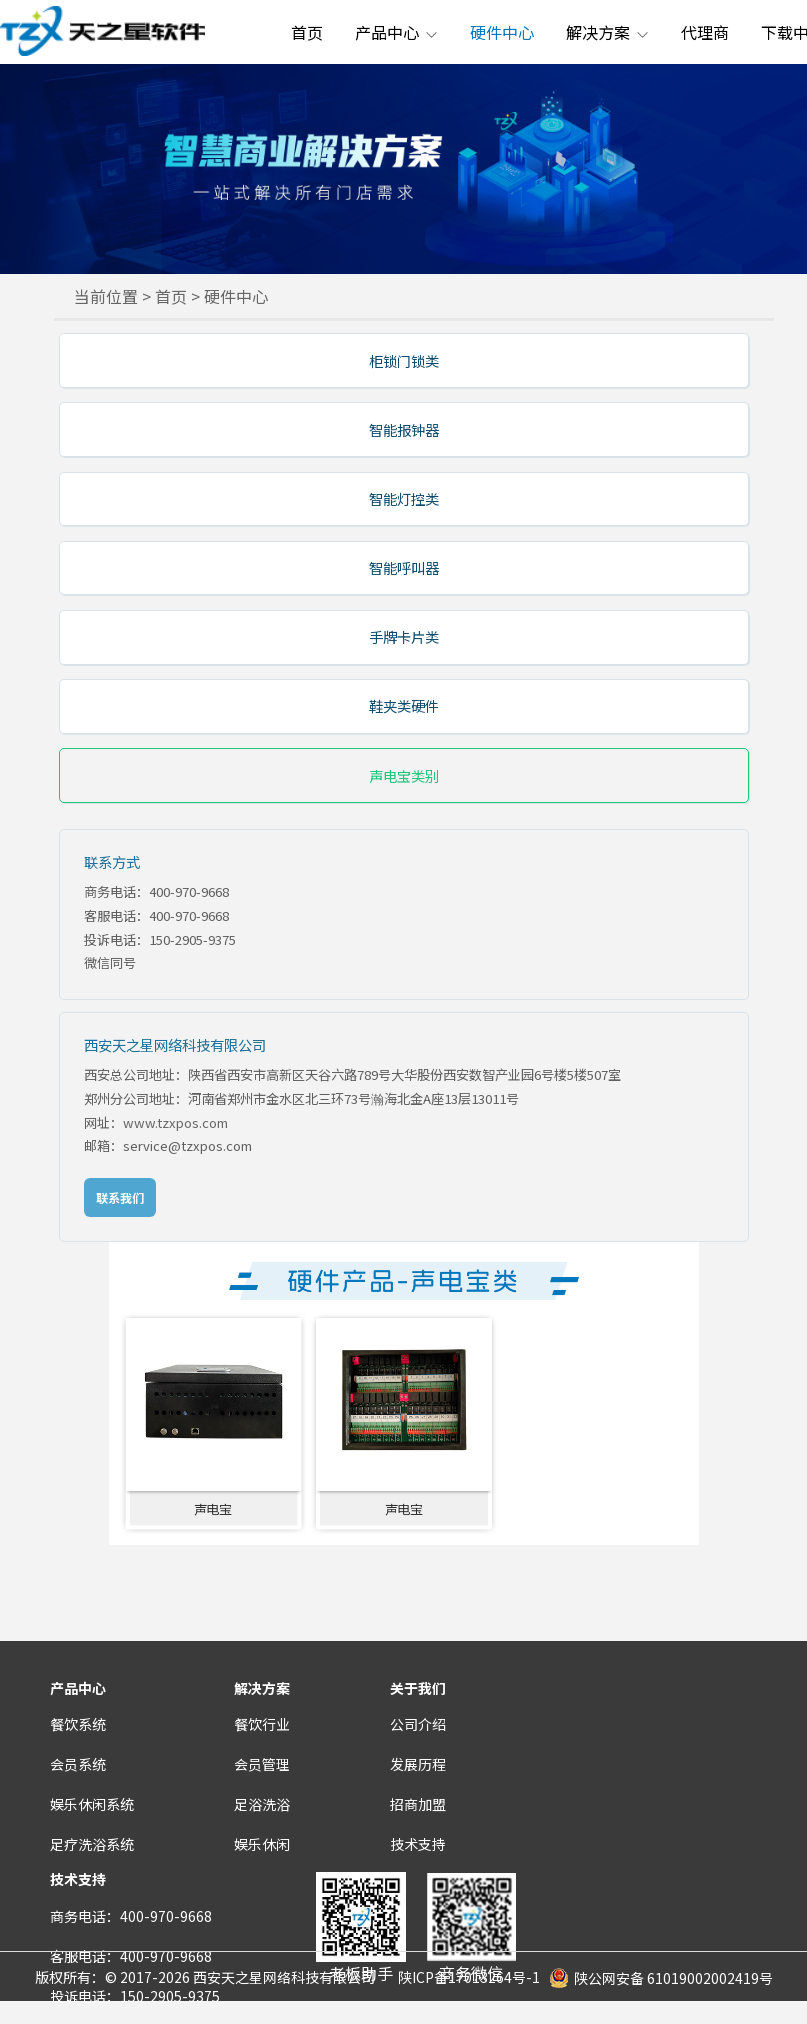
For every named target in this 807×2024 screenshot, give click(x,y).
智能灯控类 (404, 498)
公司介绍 (418, 1724)
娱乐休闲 (262, 1844)
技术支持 (418, 1844)
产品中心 (396, 32)
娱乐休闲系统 (92, 1804)
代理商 (705, 32)
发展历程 (418, 1764)
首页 (307, 32)
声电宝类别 (404, 775)
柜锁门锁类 (404, 360)
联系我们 (120, 1197)
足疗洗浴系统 (92, 1844)
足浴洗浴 (262, 1804)
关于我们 (418, 1688)
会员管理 (262, 1764)
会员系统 (78, 1764)
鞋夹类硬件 (404, 705)
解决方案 (607, 32)
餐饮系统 (78, 1724)
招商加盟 (418, 1804)
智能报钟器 (404, 429)
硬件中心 (502, 32)
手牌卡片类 (404, 636)
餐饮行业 (262, 1724)
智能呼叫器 (404, 567)
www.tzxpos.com (175, 1122)
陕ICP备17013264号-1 (469, 1977)
